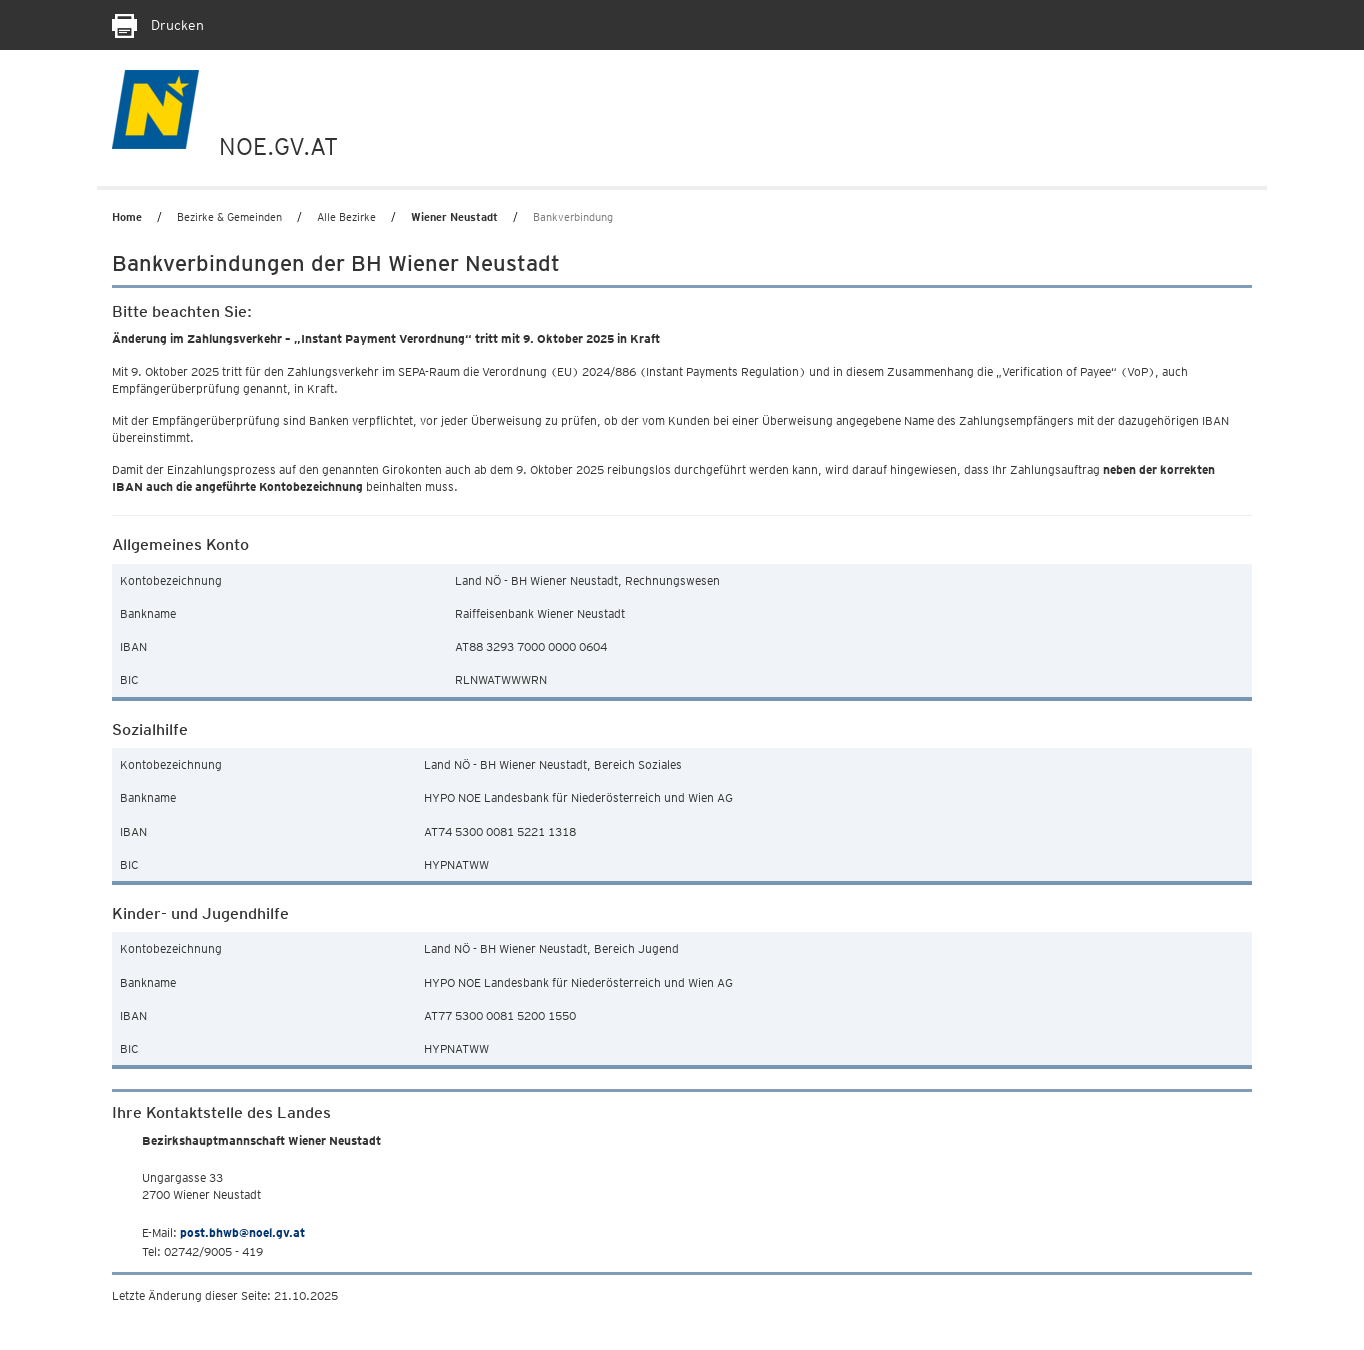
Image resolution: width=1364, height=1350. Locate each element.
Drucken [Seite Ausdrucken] (158, 25)
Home (127, 217)
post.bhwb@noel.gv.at (242, 1232)
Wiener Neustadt (454, 217)
